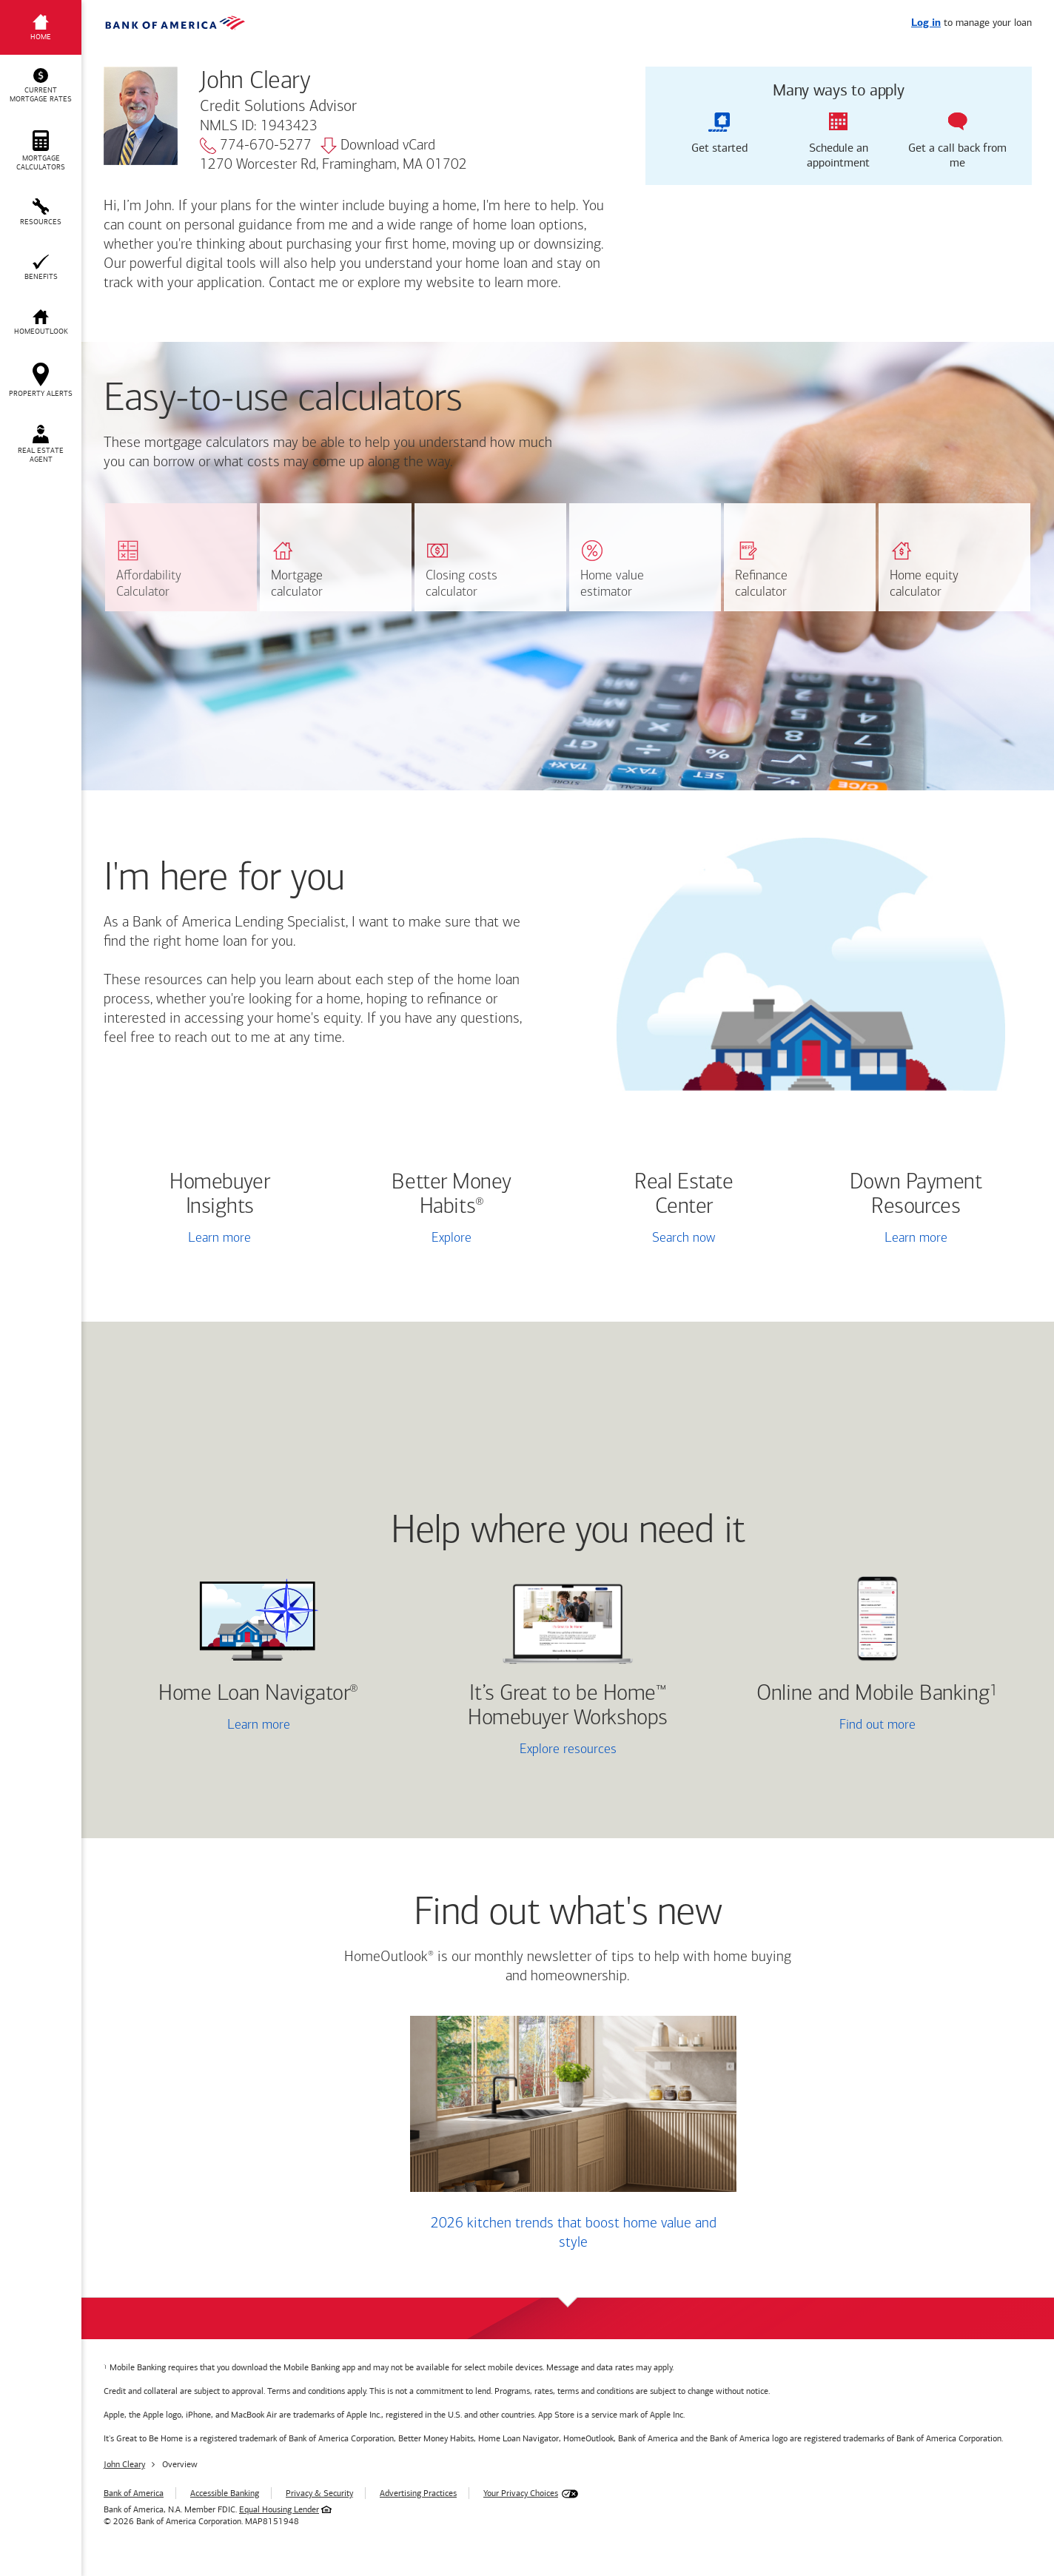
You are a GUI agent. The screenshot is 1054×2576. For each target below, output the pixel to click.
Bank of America (134, 2493)
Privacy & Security (319, 2493)
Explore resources (568, 1750)
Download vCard (377, 146)
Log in (926, 23)
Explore (451, 1238)
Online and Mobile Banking (873, 1694)
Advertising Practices (418, 2493)
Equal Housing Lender (279, 2509)
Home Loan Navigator (258, 1694)
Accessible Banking (224, 2493)
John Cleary (124, 2464)
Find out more (825, 1726)
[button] (40, 86)
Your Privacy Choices (520, 2493)
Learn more (219, 1238)
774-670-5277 (256, 146)
